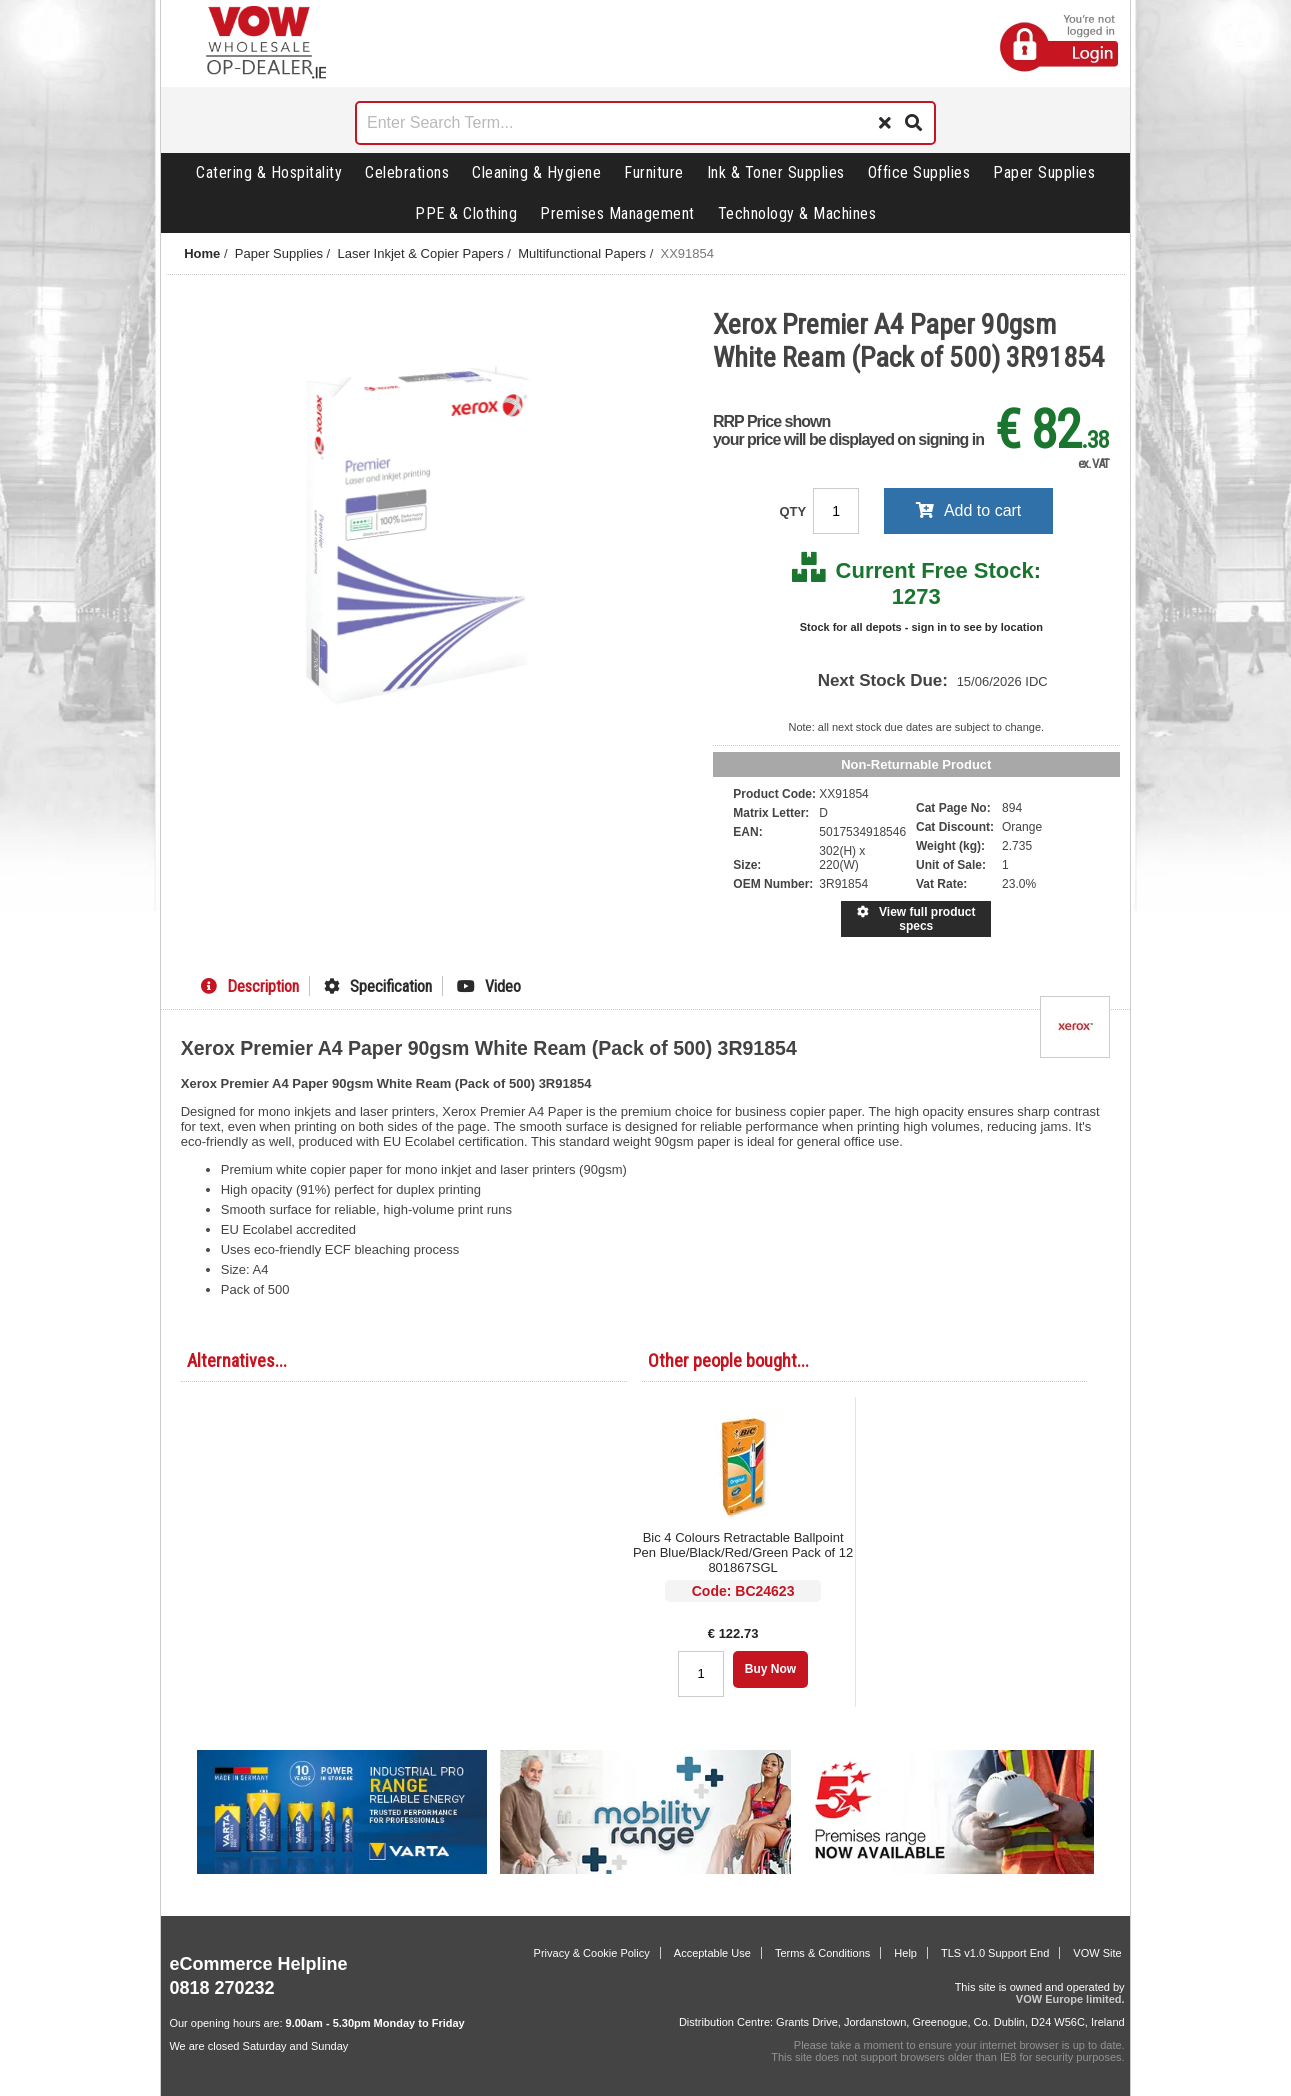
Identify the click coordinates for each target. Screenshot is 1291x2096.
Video (489, 986)
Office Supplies (919, 172)
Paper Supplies (1044, 172)
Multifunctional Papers (582, 253)
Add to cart (968, 510)
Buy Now (770, 1669)
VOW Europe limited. (1070, 1999)
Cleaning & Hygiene (536, 172)
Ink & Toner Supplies (776, 172)
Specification (378, 986)
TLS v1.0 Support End (995, 1953)
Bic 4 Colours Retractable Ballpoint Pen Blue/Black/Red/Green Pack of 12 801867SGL (743, 1552)
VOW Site (1097, 1953)
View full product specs (916, 919)
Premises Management (617, 213)
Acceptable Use (712, 1953)
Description (250, 986)
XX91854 (688, 253)
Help (905, 1953)
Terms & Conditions (822, 1953)
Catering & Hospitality (269, 172)
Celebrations (407, 172)
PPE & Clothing (466, 213)
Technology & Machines (797, 213)
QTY (794, 511)
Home (202, 253)
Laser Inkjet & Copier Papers (420, 253)
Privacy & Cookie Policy (592, 1953)
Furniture (654, 172)
